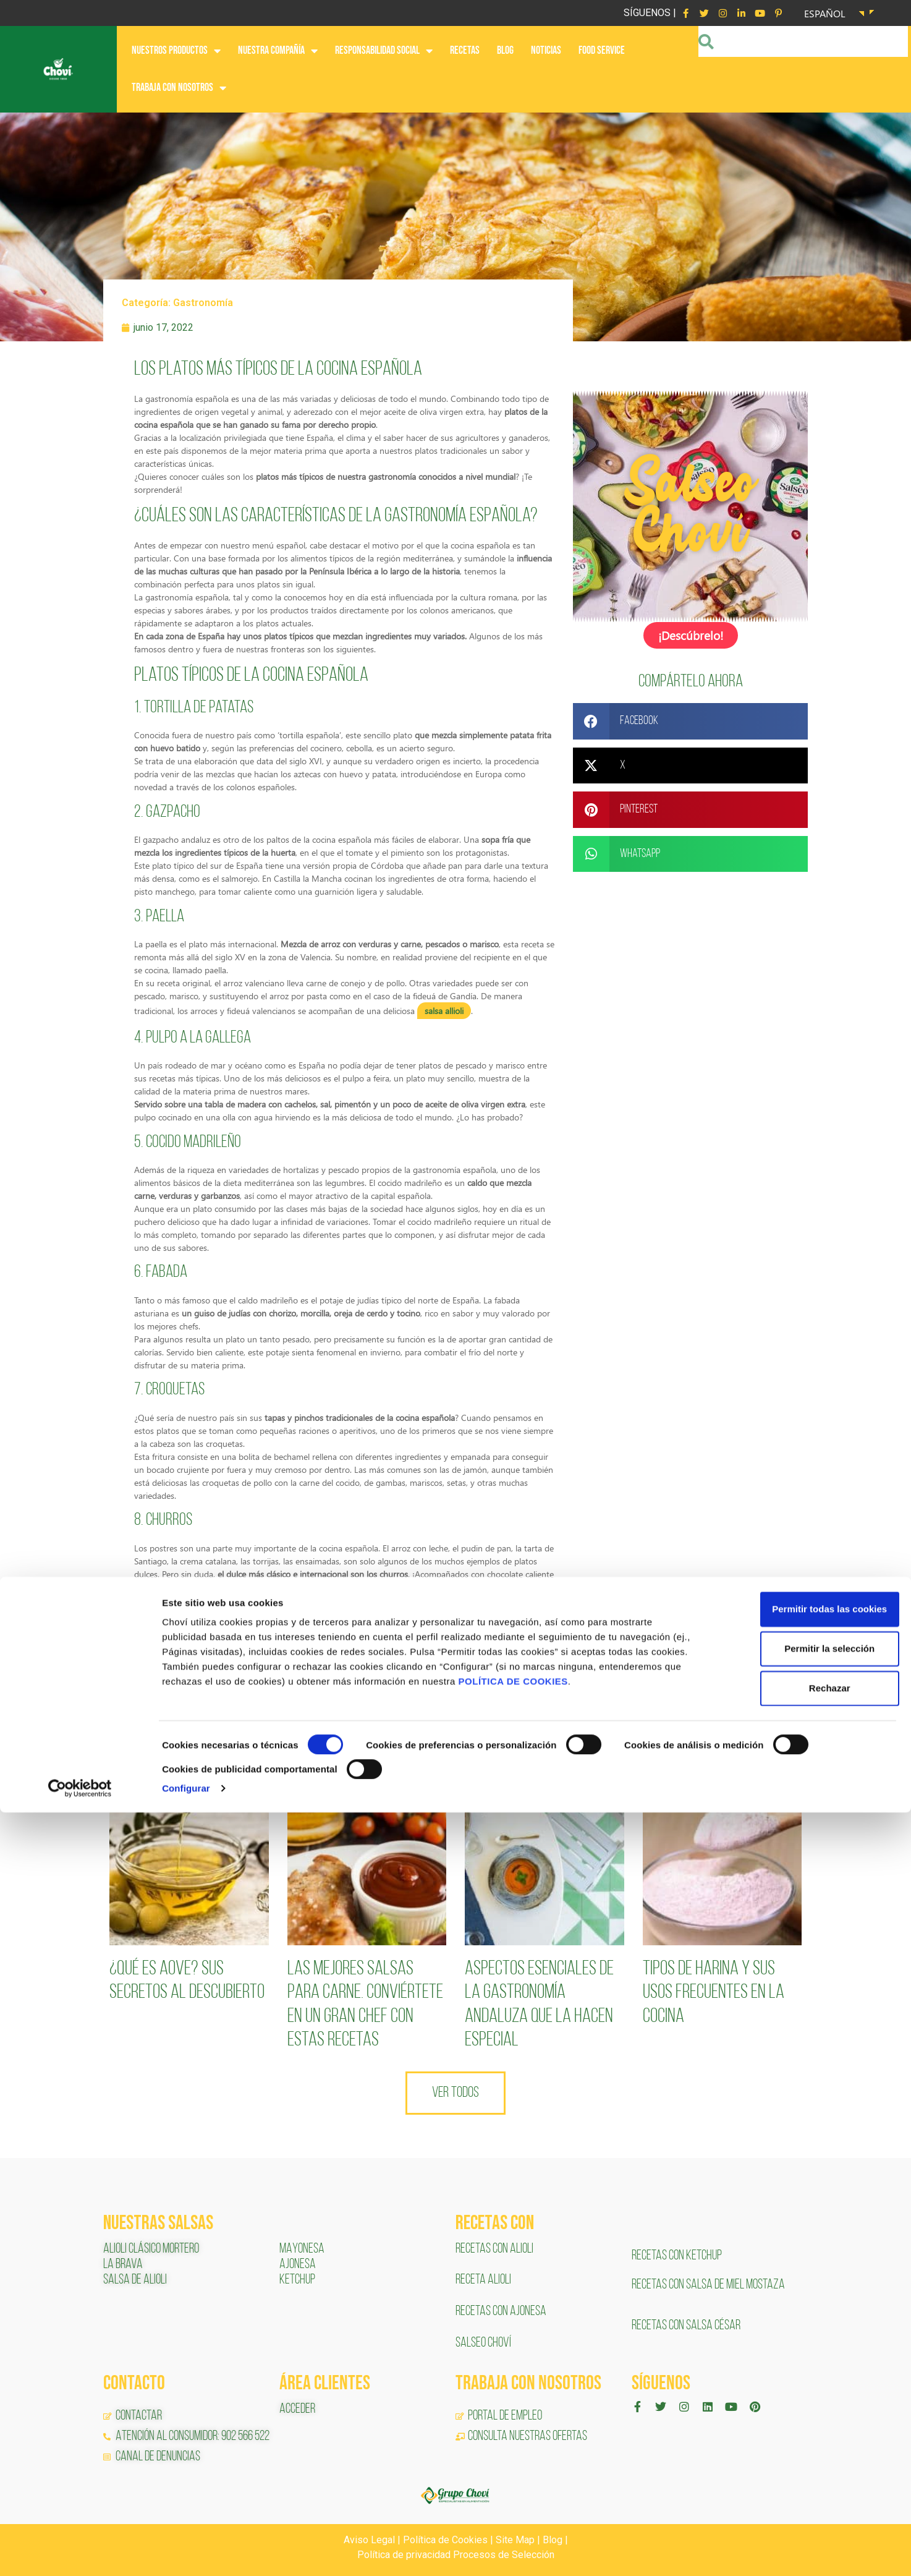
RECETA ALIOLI (484, 2280)
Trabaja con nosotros (179, 88)
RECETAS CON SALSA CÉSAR (686, 2326)
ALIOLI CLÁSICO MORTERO (151, 2249)
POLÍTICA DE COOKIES (513, 2445)
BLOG (505, 50)
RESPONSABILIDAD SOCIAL (384, 50)
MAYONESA (301, 2249)
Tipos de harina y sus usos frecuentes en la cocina (713, 1993)
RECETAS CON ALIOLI (495, 2249)
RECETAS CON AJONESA (502, 2312)
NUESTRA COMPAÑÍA (278, 50)
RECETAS (465, 50)
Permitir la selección (808, 2412)
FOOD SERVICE (601, 50)
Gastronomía (203, 303)
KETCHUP (297, 2280)
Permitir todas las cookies (807, 2373)
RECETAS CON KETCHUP (677, 2256)
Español (824, 13)
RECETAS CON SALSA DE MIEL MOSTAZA (709, 2285)
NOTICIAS (546, 50)
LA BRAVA (123, 2265)
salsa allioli (444, 1011)
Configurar (186, 2551)
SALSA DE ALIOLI (135, 2280)
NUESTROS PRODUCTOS (176, 50)
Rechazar (808, 2452)
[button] (690, 720)
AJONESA (297, 2265)
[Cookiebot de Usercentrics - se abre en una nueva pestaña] (80, 2552)
